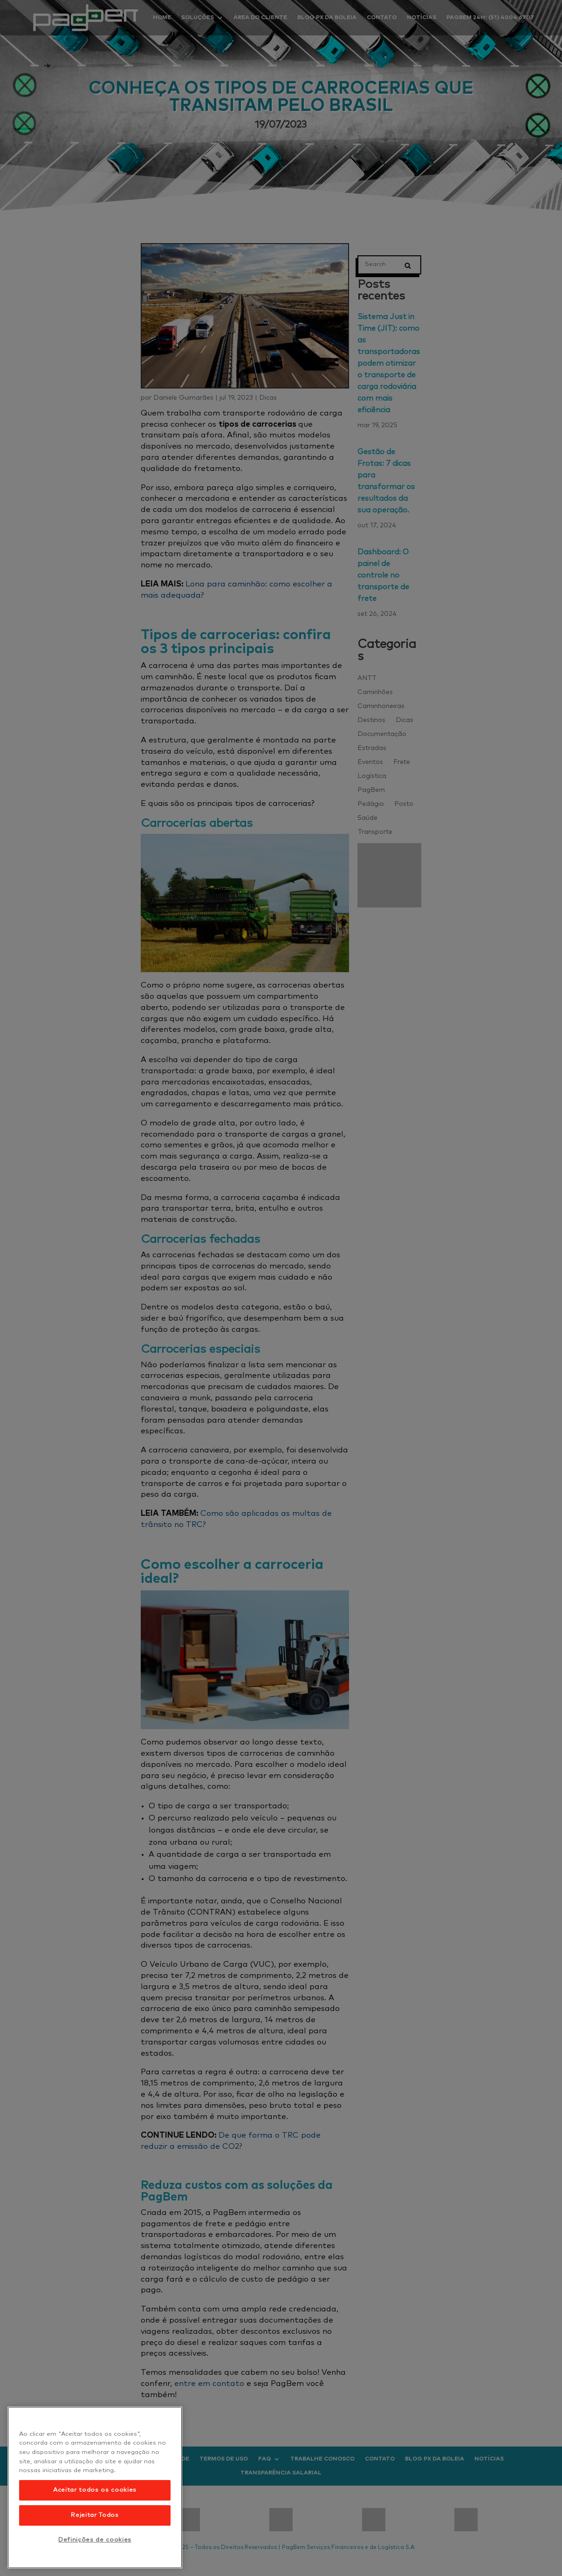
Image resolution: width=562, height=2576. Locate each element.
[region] (94, 2487)
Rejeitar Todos (94, 2515)
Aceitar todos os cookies (95, 2490)
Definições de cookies (94, 2540)
